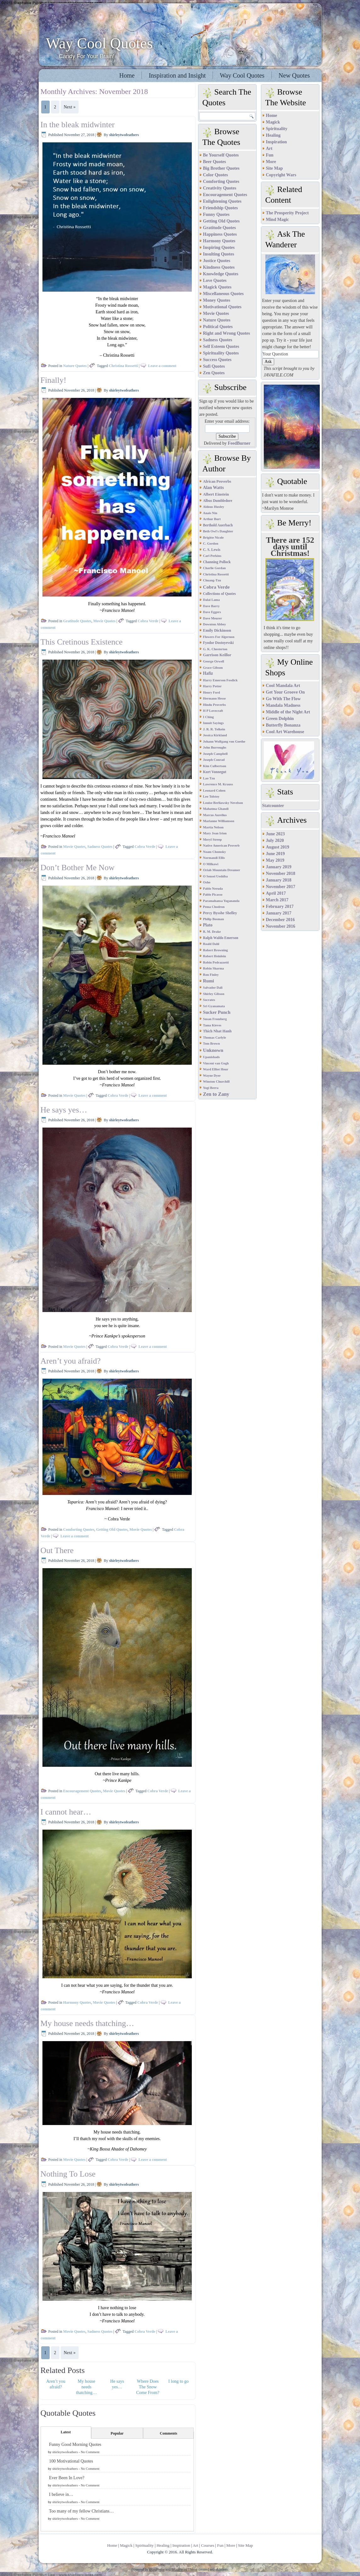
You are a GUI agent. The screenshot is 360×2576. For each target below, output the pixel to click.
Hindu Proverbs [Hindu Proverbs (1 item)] (214, 704)
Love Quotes (215, 280)
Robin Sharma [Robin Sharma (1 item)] (213, 968)
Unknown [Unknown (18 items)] (213, 1050)
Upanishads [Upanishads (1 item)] (211, 1057)
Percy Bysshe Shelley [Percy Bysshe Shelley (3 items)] (220, 913)
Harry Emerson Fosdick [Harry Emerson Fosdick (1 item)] (220, 680)
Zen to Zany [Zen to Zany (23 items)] (216, 1094)
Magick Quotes (217, 287)
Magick (273, 122)
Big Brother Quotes (221, 168)
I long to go (178, 2381)
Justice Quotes (216, 260)
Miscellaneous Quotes (223, 293)
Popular (117, 2433)
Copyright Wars (281, 175)
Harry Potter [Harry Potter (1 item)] (212, 686)
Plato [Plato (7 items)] (208, 925)
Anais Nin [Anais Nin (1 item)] (210, 513)
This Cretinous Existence (82, 641)
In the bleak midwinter (78, 124)
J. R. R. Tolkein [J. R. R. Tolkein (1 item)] (214, 729)
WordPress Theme (184, 2569)
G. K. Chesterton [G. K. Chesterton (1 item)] (215, 649)
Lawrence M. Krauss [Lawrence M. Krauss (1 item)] (218, 784)
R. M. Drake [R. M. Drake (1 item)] (212, 931)
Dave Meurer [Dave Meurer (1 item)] (212, 618)
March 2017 (277, 900)
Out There (57, 1550)
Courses (207, 2545)
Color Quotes (215, 175)
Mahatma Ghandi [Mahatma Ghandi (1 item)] (216, 808)
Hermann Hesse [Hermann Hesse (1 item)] (214, 698)
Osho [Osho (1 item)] (207, 882)
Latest (66, 2432)
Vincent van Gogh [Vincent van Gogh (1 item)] (216, 1063)
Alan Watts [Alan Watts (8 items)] (213, 487)
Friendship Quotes (220, 208)
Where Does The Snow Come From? (147, 2387)
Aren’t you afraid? (71, 1360)
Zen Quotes (214, 373)
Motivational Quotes (222, 307)
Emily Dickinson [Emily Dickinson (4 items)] (217, 630)
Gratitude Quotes (77, 621)
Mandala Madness (283, 705)
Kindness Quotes (219, 267)
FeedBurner (239, 443)
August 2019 (277, 847)
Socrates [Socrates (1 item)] (209, 1000)
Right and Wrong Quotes (226, 333)
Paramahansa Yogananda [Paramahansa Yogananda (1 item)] (221, 901)
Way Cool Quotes (99, 43)
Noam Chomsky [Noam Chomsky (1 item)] (214, 852)
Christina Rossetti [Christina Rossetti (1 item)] (216, 574)
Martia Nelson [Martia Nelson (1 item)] (213, 827)
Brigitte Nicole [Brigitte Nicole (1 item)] (213, 537)
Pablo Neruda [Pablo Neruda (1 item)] (213, 888)
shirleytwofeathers (124, 135)
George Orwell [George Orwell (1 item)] (213, 661)
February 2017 (280, 906)
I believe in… (61, 2494)
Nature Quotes (75, 366)
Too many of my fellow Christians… (81, 2511)
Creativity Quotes (219, 188)
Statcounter (273, 805)
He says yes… (64, 1109)
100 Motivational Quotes (71, 2461)
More (271, 161)
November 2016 (280, 926)
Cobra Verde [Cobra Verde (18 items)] (216, 587)
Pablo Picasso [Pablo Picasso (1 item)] (213, 894)
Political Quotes (218, 326)
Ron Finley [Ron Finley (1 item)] (211, 974)
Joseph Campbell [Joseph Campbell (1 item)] (215, 753)
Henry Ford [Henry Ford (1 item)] (211, 692)
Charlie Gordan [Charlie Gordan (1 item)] (214, 568)
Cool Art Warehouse (285, 731)
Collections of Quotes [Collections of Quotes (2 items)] (219, 594)
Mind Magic (277, 219)
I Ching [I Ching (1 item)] (208, 717)
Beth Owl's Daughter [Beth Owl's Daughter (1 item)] (218, 531)
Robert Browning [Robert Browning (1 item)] (215, 950)
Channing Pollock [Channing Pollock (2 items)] (217, 562)
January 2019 (278, 867)
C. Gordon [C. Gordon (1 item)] (211, 543)
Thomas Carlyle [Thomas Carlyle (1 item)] (214, 1037)
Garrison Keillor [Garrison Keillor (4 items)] (217, 655)
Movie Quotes (104, 621)
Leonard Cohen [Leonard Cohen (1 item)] (214, 790)
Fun (270, 155)
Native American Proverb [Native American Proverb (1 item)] (221, 845)
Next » (70, 107)
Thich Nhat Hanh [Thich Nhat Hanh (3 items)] (217, 1031)
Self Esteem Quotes (221, 346)
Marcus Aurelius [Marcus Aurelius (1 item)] (215, 815)
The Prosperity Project (287, 213)
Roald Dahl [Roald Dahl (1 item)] (211, 944)
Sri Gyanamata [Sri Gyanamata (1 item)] (214, 1006)
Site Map (274, 168)
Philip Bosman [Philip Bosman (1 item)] (213, 919)
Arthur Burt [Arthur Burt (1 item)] (212, 519)
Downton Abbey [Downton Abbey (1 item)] (214, 624)
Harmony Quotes (77, 2002)
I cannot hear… (66, 1811)
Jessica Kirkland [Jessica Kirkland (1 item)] (215, 735)
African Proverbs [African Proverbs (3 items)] (217, 481)
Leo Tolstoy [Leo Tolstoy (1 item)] (211, 796)
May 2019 (275, 860)
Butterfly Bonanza (283, 725)
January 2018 (278, 880)
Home (127, 75)
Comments (168, 2433)
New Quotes (294, 75)
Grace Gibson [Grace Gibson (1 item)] (213, 667)
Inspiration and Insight (177, 75)
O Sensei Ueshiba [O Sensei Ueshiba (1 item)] (215, 876)
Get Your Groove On (285, 692)
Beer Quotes (214, 161)
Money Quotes (216, 300)
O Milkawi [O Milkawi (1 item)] (211, 864)
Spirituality (276, 128)
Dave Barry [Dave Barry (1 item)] (211, 606)
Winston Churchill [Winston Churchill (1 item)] (216, 1081)
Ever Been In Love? (66, 2477)
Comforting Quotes (78, 1529)
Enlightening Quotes (222, 201)
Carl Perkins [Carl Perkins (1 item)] (212, 555)
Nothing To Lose (68, 2173)
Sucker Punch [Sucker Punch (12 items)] (216, 1012)
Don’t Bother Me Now (78, 867)
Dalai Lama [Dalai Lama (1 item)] (211, 599)
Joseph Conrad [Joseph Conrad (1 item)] (214, 759)
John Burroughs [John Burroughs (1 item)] (214, 747)
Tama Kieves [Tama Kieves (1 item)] (212, 1025)
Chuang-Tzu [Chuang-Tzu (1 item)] (212, 580)
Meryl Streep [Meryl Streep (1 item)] (212, 839)
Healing (273, 135)
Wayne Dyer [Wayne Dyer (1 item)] (212, 1075)
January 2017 (278, 913)
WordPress (156, 2569)
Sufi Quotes (214, 366)
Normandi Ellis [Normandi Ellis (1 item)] (214, 858)
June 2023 (275, 834)
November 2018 (280, 873)
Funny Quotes (216, 214)
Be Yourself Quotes (221, 155)
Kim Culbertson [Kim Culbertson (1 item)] (214, 766)
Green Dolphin (280, 718)
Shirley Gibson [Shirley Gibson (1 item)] (213, 994)
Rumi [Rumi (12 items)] (208, 980)
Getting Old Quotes (112, 1529)
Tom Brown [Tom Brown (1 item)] (211, 1043)
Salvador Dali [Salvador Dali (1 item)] (213, 987)
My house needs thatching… (87, 2023)
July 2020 (275, 840)
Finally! (53, 380)
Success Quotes (217, 359)
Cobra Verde (148, 621)
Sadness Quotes (100, 846)
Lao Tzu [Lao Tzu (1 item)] (209, 778)
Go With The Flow (283, 698)
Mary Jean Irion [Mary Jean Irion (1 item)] (215, 833)
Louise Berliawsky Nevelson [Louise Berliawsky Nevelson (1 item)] (223, 803)
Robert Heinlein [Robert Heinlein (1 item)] (214, 956)
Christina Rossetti (123, 366)
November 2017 (280, 886)
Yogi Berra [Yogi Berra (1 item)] (211, 1088)
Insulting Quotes (218, 254)
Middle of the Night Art (288, 712)
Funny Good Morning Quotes (75, 2444)
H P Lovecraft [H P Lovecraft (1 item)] (213, 710)
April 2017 (276, 893)
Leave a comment (162, 366)
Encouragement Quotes (82, 1791)
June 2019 (275, 853)
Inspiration (276, 142)
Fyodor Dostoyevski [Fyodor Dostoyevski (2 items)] (218, 643)
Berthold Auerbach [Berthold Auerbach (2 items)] (218, 525)
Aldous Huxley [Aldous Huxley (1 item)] (213, 506)
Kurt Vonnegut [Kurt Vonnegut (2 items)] (214, 772)
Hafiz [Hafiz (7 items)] (208, 673)
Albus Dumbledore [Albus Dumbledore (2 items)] (217, 501)
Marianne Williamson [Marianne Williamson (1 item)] (218, 821)
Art (269, 148)
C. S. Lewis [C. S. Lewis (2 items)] (211, 550)
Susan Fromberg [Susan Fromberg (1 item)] (215, 1019)
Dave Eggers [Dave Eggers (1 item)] (212, 612)
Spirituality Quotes (221, 353)
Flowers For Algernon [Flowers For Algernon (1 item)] (219, 637)
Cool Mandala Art (283, 685)
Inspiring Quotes (219, 247)
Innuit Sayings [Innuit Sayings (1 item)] (213, 723)
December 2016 (280, 919)
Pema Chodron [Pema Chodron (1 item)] (214, 907)
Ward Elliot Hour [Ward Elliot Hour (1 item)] (216, 1069)
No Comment (90, 2452)
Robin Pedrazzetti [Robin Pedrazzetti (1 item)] (216, 962)
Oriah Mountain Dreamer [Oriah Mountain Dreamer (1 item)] (221, 870)
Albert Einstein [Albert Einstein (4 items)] (216, 494)
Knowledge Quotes (220, 274)
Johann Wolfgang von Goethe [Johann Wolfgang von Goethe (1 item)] (224, 741)
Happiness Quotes (220, 234)
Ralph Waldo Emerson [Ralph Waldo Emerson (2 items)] (220, 938)
